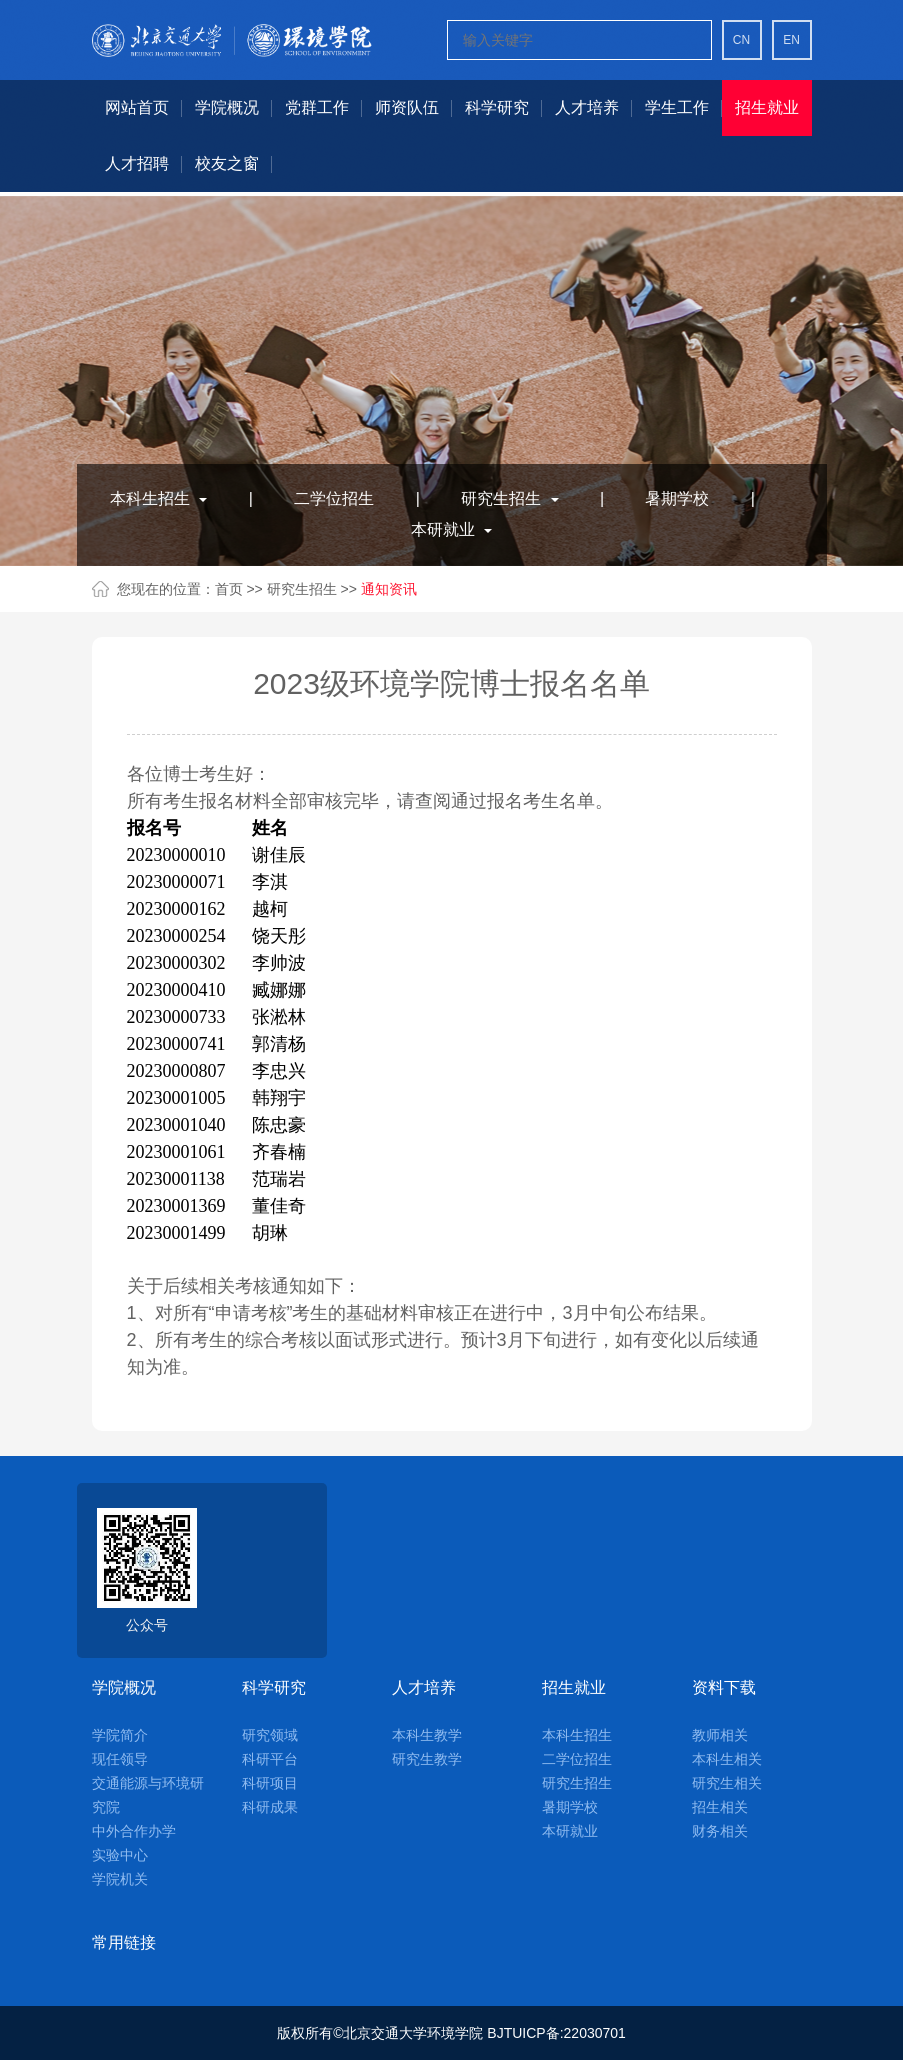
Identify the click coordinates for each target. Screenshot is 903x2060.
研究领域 (270, 1735)
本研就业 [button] (451, 529)
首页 (229, 589)
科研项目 (270, 1783)
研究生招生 (304, 589)
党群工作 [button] (317, 107)
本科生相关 (727, 1759)
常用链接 (124, 1942)
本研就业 (570, 1831)
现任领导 (120, 1759)
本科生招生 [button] (158, 498)
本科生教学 (427, 1735)
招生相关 (720, 1807)
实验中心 (120, 1855)
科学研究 (274, 1687)
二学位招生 (334, 498)
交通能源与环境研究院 (148, 1795)
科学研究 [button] (497, 107)
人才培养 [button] (587, 107)
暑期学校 (677, 498)
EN (791, 40)
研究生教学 (427, 1759)
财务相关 (720, 1831)
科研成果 (270, 1807)
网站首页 (137, 107)
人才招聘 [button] (137, 163)
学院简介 (120, 1735)
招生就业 (574, 1687)
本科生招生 (577, 1735)
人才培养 (424, 1687)
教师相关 (720, 1735)
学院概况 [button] (227, 107)
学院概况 (124, 1687)
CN (741, 40)
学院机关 (120, 1879)
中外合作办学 (134, 1831)
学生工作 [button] (677, 107)
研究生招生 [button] (509, 498)
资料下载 (724, 1687)
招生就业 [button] (767, 107)
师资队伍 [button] (407, 107)
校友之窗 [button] (227, 163)
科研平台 (270, 1759)
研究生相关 (727, 1783)
